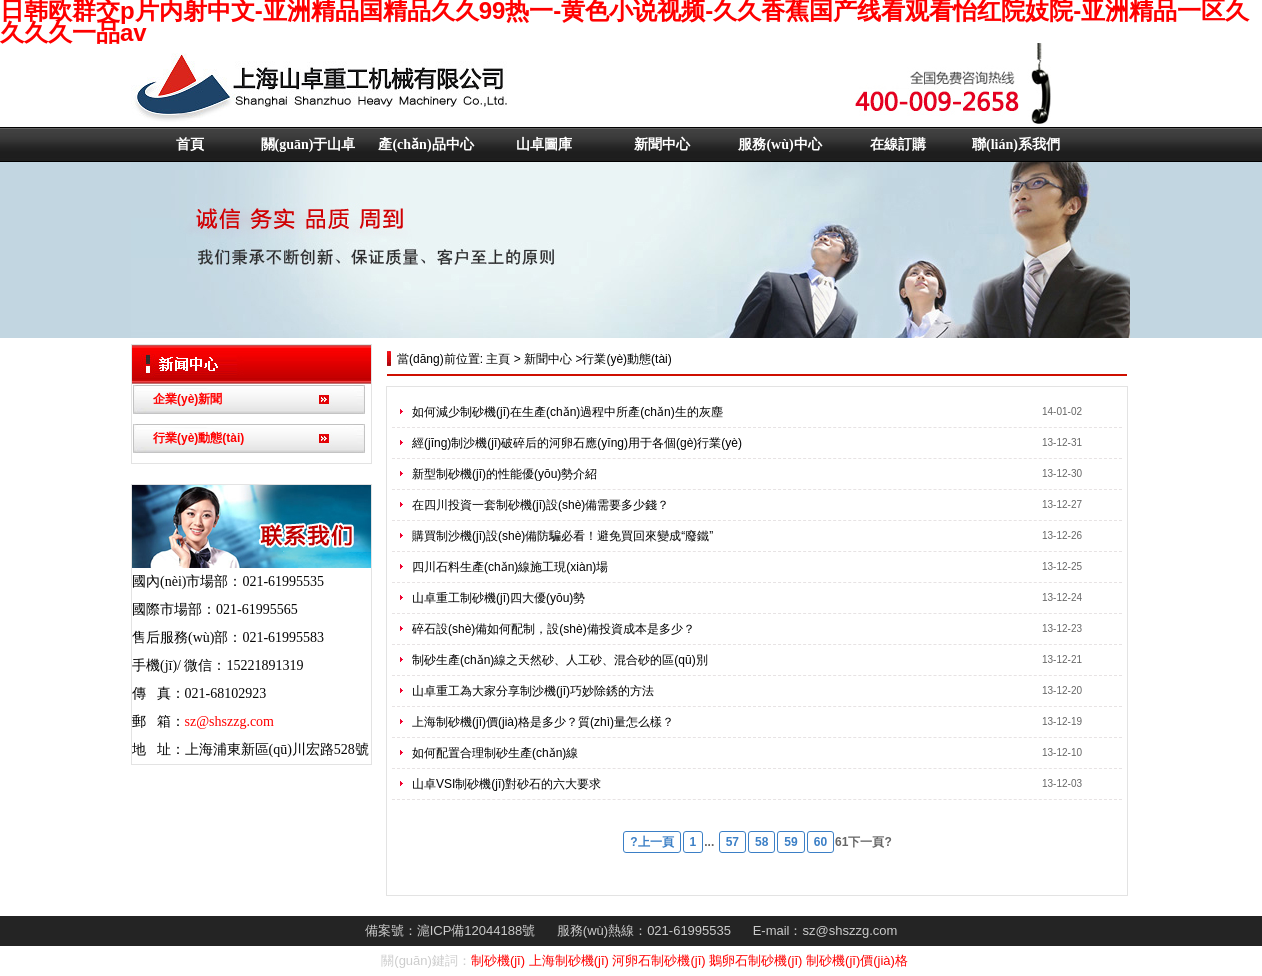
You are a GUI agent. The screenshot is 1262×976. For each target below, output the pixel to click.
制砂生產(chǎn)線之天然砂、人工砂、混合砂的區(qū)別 (560, 660)
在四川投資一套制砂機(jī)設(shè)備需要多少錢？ (540, 505)
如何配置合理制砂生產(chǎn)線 (495, 753)
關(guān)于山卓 (308, 144)
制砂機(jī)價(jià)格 (857, 960)
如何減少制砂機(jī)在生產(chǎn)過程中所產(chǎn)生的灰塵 (567, 412)
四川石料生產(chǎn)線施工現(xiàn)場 (510, 567)
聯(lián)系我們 (1016, 144)
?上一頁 (651, 842)
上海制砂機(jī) (569, 960)
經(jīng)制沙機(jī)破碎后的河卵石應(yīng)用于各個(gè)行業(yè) (577, 443)
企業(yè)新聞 (187, 399)
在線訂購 (898, 144)
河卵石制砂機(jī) (658, 960)
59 (790, 842)
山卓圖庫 (544, 144)
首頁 (190, 144)
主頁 (496, 359)
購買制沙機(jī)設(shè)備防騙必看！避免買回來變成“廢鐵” (562, 536)
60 (820, 842)
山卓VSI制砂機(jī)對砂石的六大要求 (506, 784)
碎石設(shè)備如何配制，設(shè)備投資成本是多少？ (553, 629)
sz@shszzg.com (229, 721)
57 (732, 842)
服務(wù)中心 (779, 144)
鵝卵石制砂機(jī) (755, 960)
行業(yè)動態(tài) (198, 438)
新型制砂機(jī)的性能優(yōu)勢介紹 (504, 474)
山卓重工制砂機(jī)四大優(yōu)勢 (498, 598)
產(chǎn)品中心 (425, 144)
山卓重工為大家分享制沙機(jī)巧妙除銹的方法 (533, 691)
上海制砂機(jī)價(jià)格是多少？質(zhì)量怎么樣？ (543, 722)
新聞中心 (662, 144)
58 (761, 842)
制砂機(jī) (498, 960)
